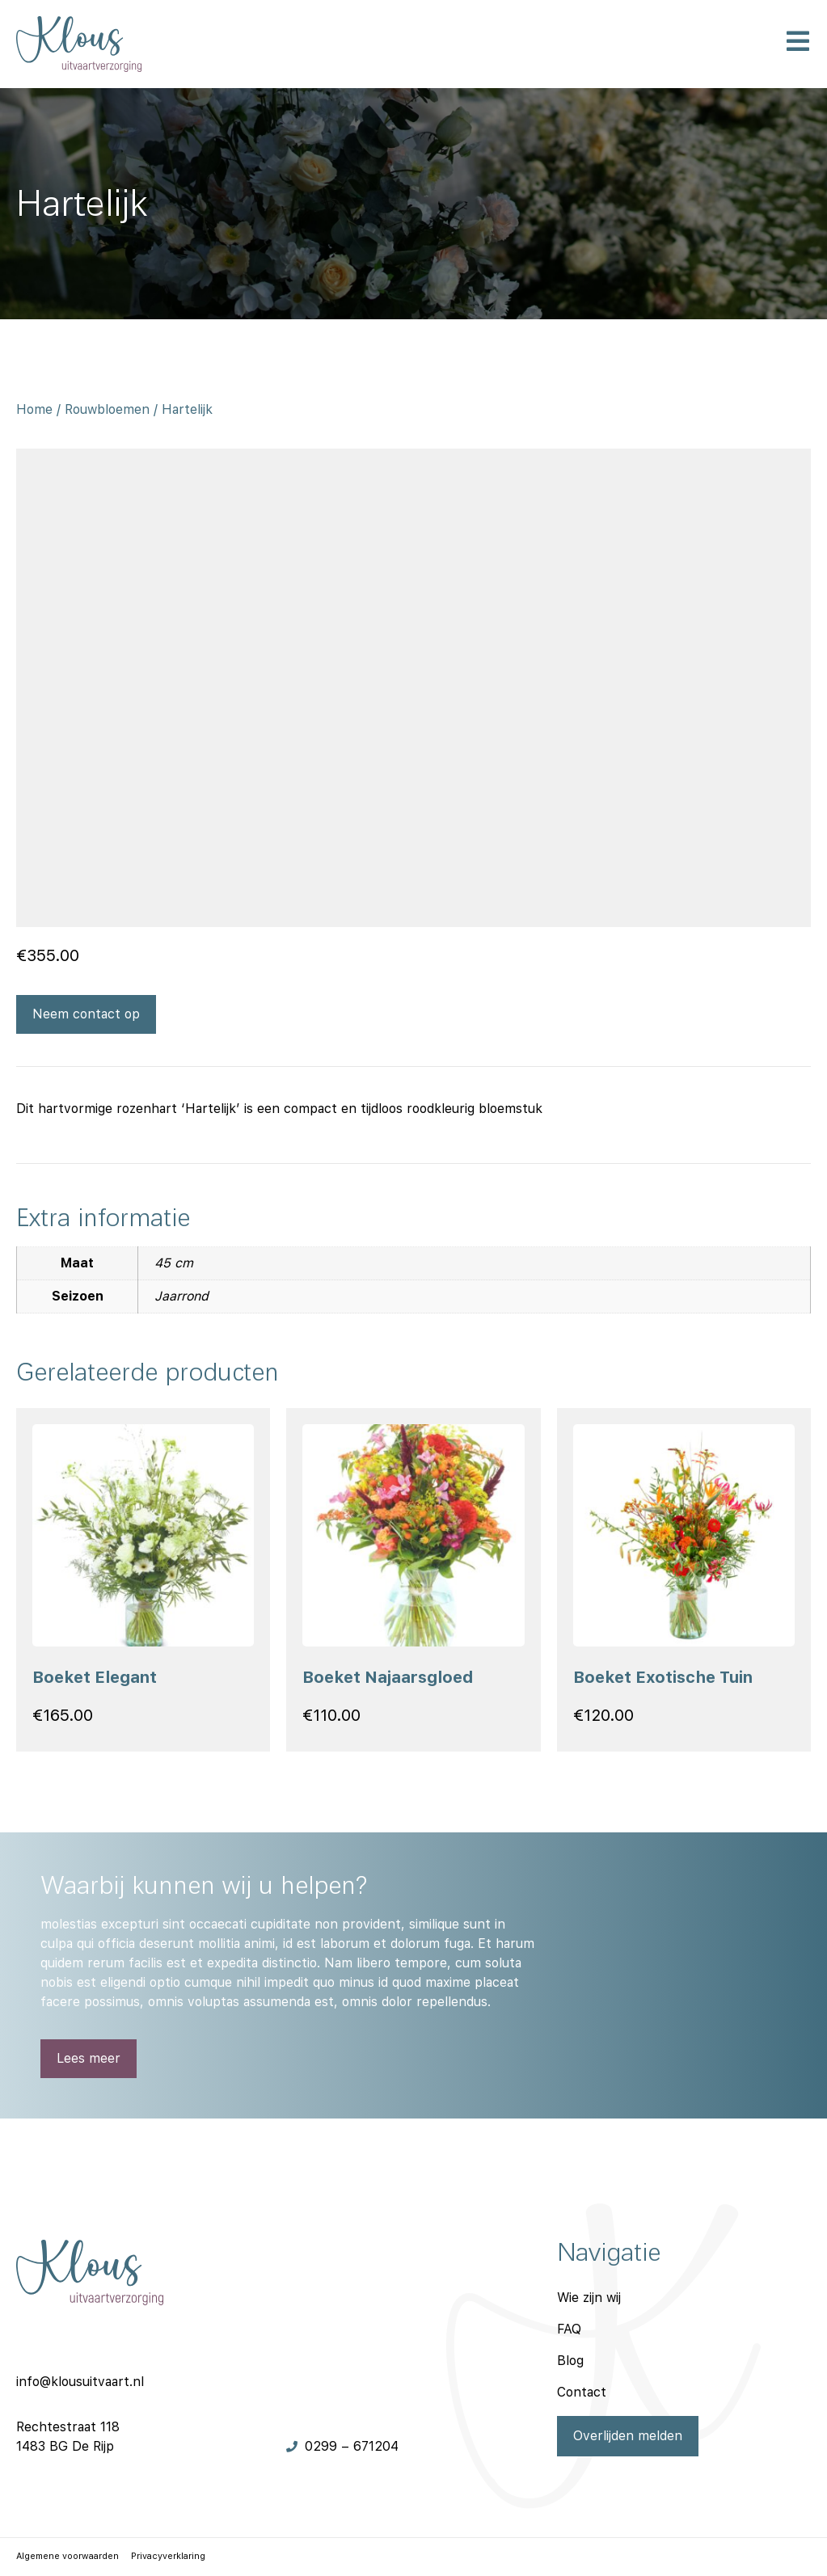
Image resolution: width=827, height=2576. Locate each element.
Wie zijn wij (589, 2297)
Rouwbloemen (107, 409)
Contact (581, 2392)
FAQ (569, 2329)
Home (34, 409)
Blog (570, 2360)
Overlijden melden (627, 2435)
